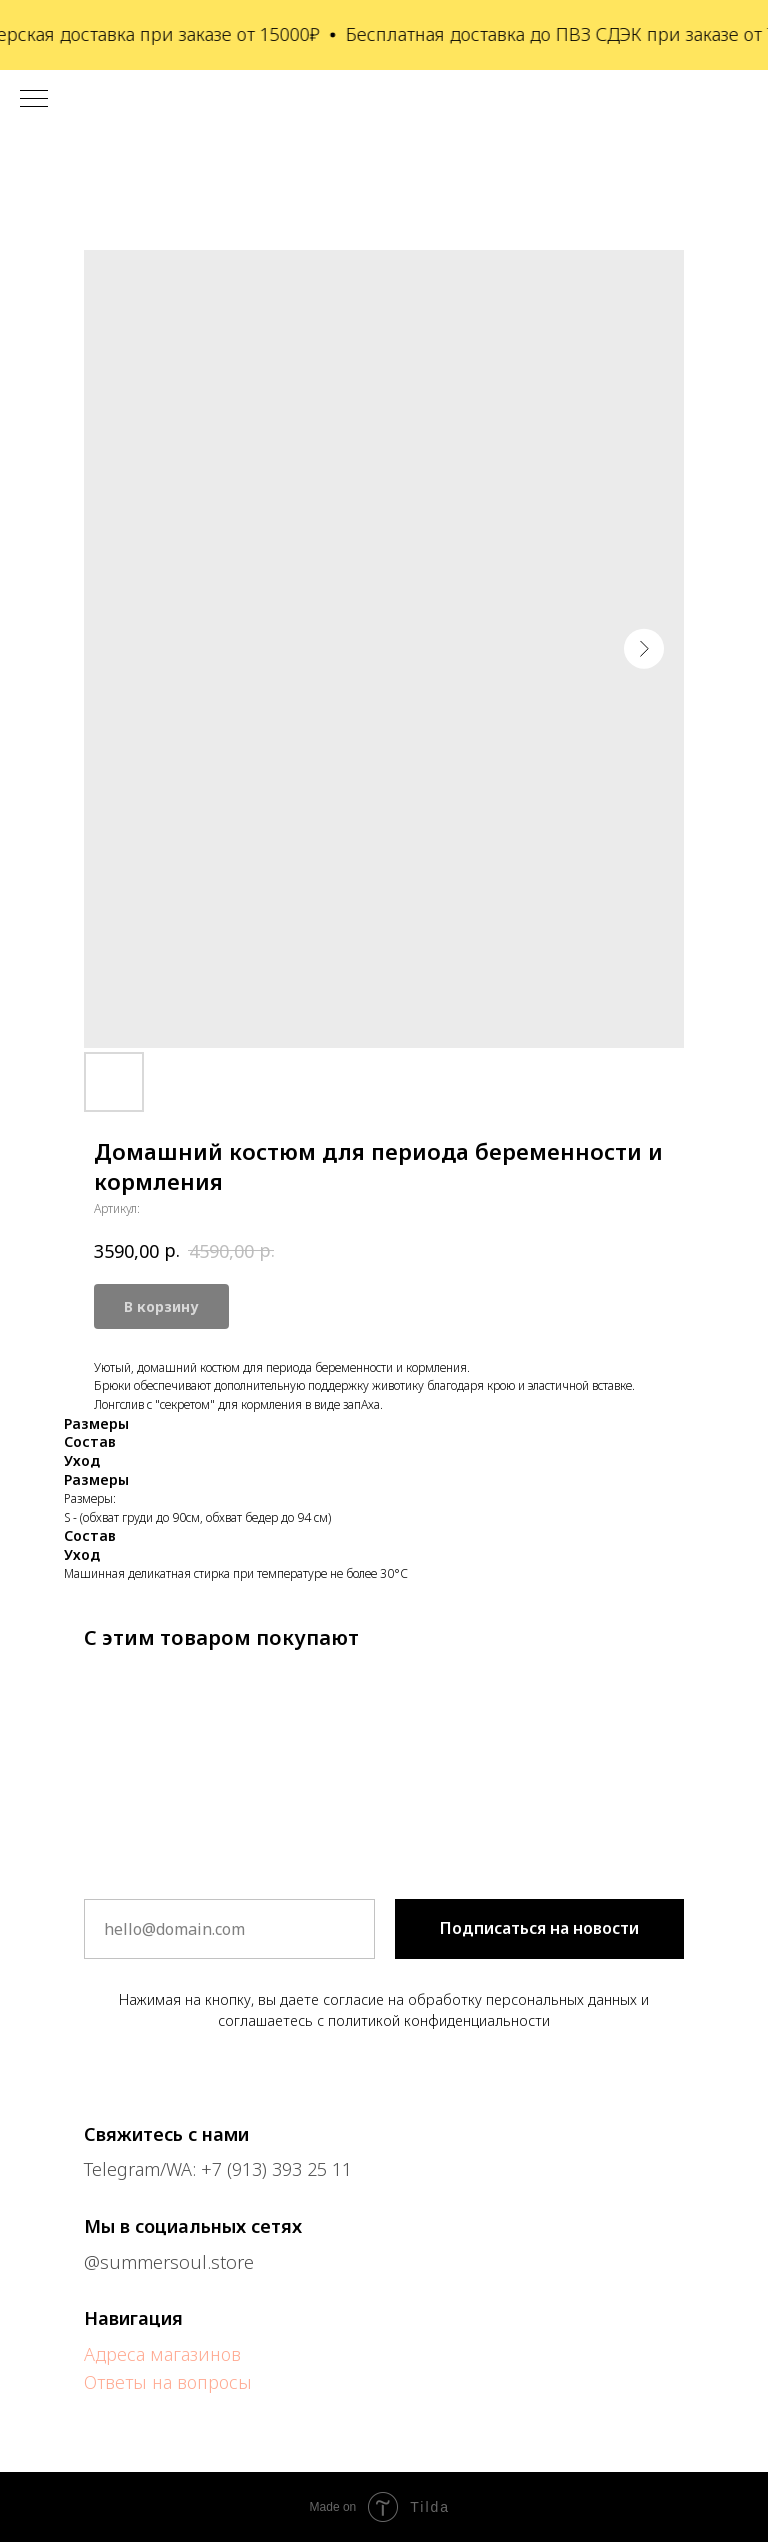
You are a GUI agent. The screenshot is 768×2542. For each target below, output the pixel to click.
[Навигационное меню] (34, 100)
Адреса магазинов (162, 2354)
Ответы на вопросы (168, 2382)
